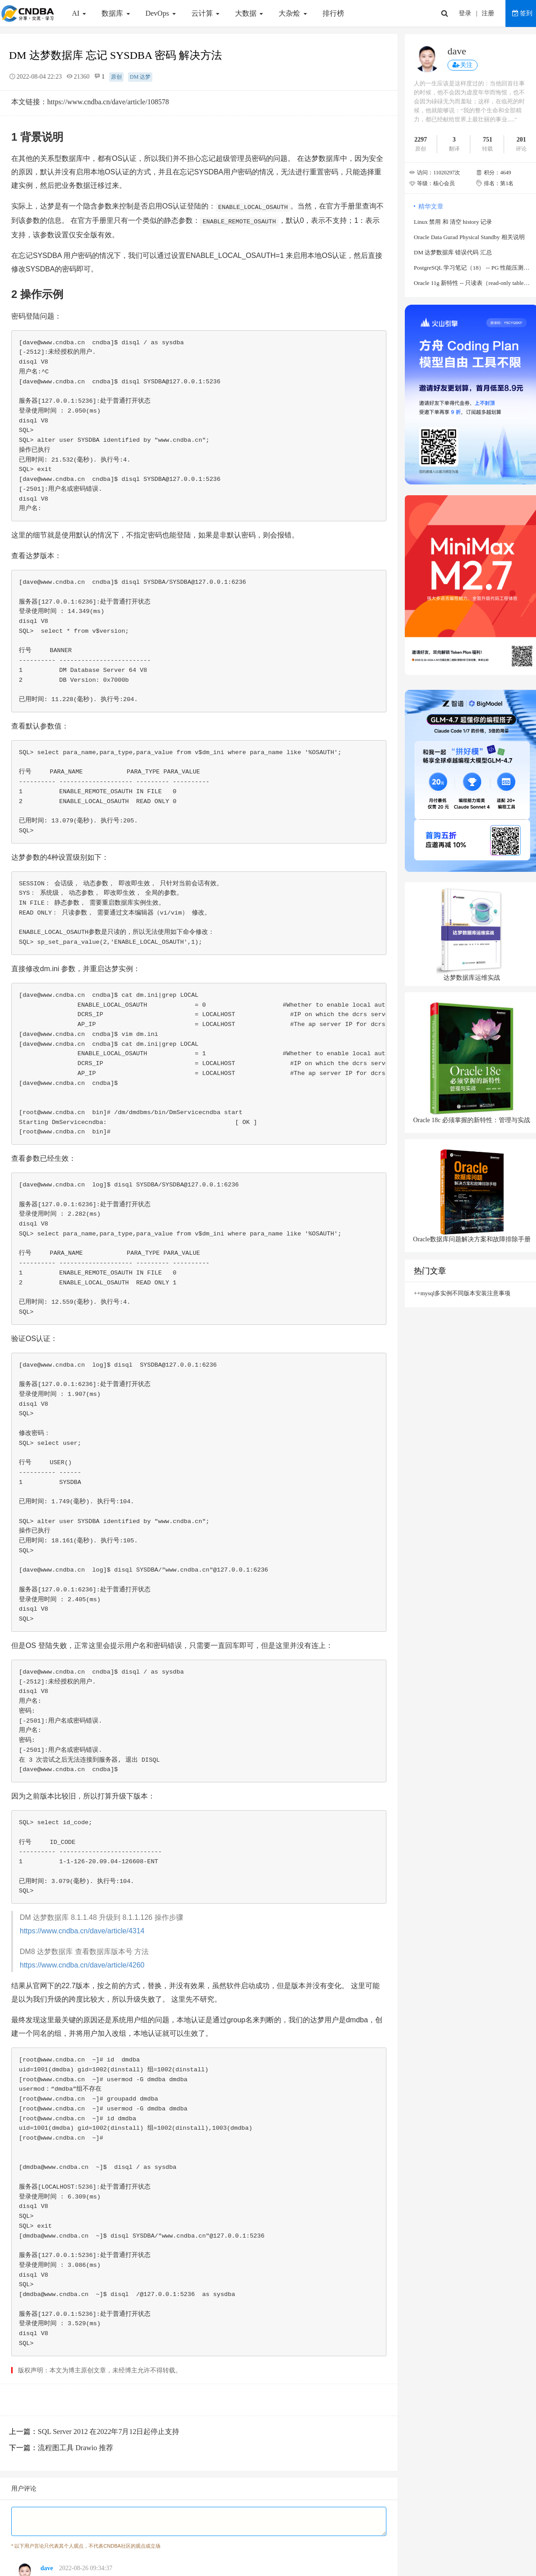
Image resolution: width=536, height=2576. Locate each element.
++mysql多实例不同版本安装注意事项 (462, 1293)
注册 (488, 13)
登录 (465, 13)
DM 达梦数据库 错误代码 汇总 (453, 252)
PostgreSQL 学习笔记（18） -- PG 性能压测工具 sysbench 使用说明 (472, 267)
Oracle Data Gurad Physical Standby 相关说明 (469, 237)
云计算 (206, 13)
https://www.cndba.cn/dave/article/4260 (82, 1965)
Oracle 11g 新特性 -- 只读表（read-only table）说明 (472, 283)
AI (80, 13)
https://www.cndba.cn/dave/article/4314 (82, 1931)
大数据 (250, 13)
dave (46, 2568)
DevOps (162, 13)
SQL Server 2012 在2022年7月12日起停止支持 (108, 2431)
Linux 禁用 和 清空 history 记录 (453, 221)
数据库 (117, 13)
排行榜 (333, 13)
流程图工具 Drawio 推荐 (75, 2448)
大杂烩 (294, 13)
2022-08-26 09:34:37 (86, 2568)
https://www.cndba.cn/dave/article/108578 (108, 102)
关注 (462, 65)
